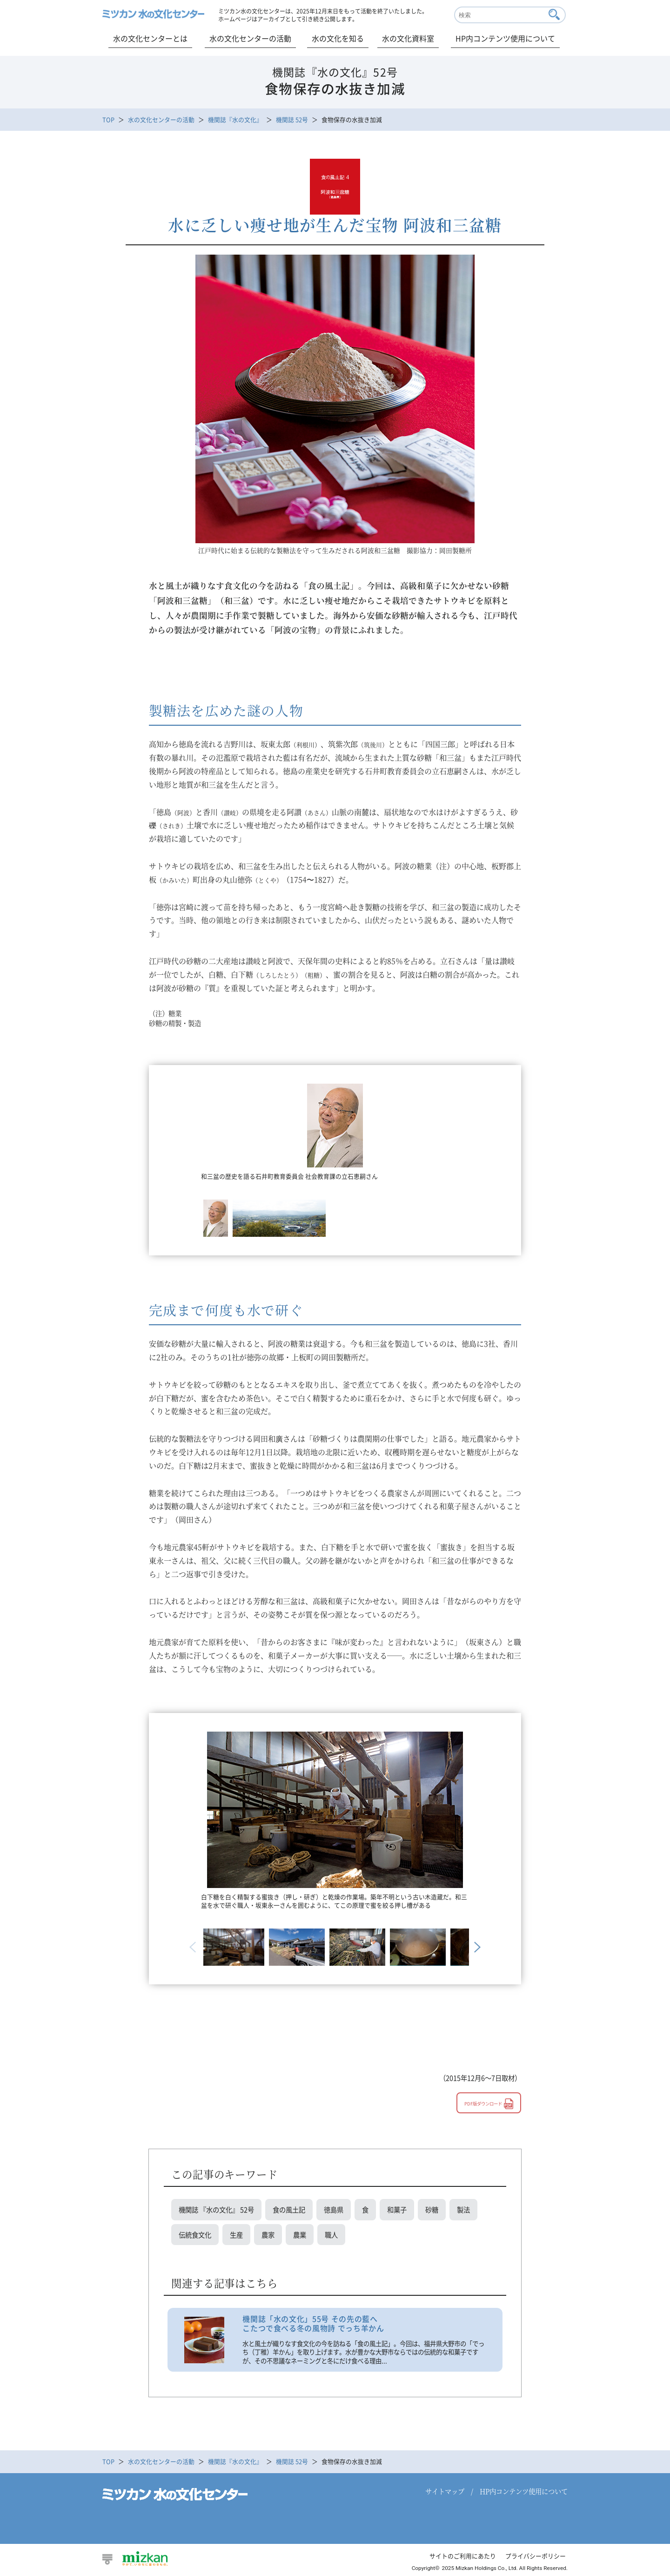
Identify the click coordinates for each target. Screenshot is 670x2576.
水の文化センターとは (150, 38)
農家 (268, 2234)
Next (476, 1947)
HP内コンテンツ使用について (505, 38)
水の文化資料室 (408, 38)
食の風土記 (289, 2209)
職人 (331, 2234)
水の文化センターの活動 (250, 38)
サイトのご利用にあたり (462, 2555)
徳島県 (333, 2209)
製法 (463, 2209)
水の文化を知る (338, 38)
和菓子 (397, 2209)
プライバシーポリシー (535, 2555)
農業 (299, 2234)
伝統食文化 (195, 2234)
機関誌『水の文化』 (235, 119)
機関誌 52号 (292, 119)
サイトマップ (444, 2491)
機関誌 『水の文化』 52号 (216, 2209)
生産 (236, 2234)
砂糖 (431, 2209)
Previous (194, 1947)
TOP (108, 119)
